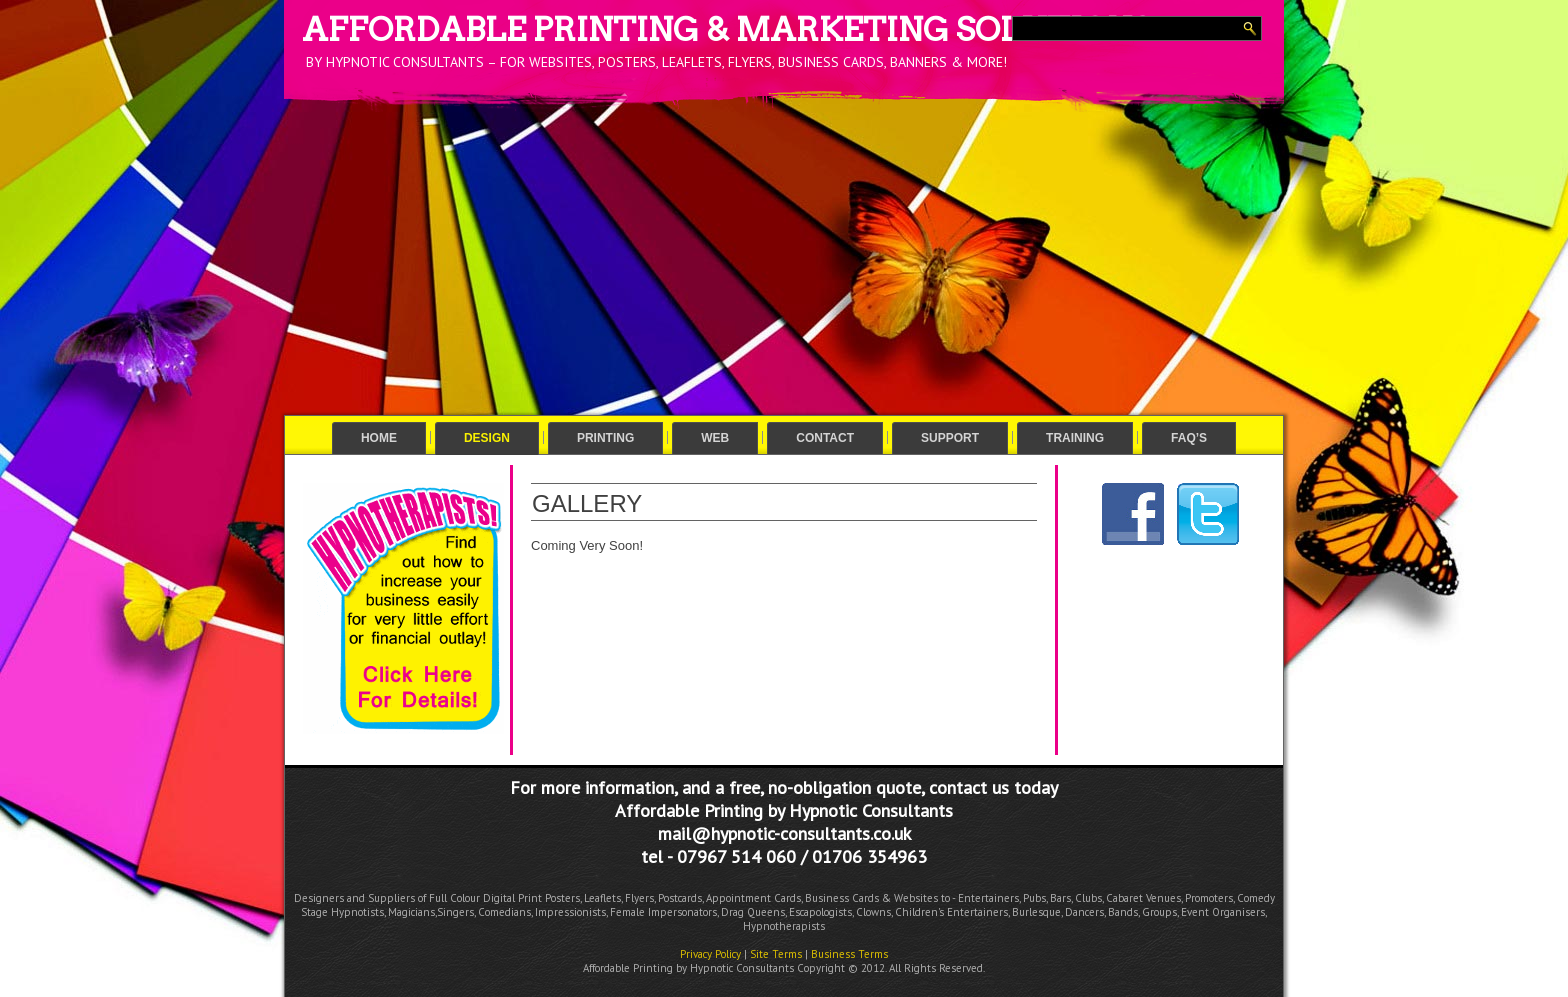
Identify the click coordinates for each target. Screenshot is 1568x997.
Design (487, 438)
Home (379, 438)
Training (1075, 438)
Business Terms (849, 954)
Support (950, 438)
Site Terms (776, 954)
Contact (825, 438)
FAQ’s (1189, 438)
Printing (605, 438)
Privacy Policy (710, 954)
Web (715, 438)
